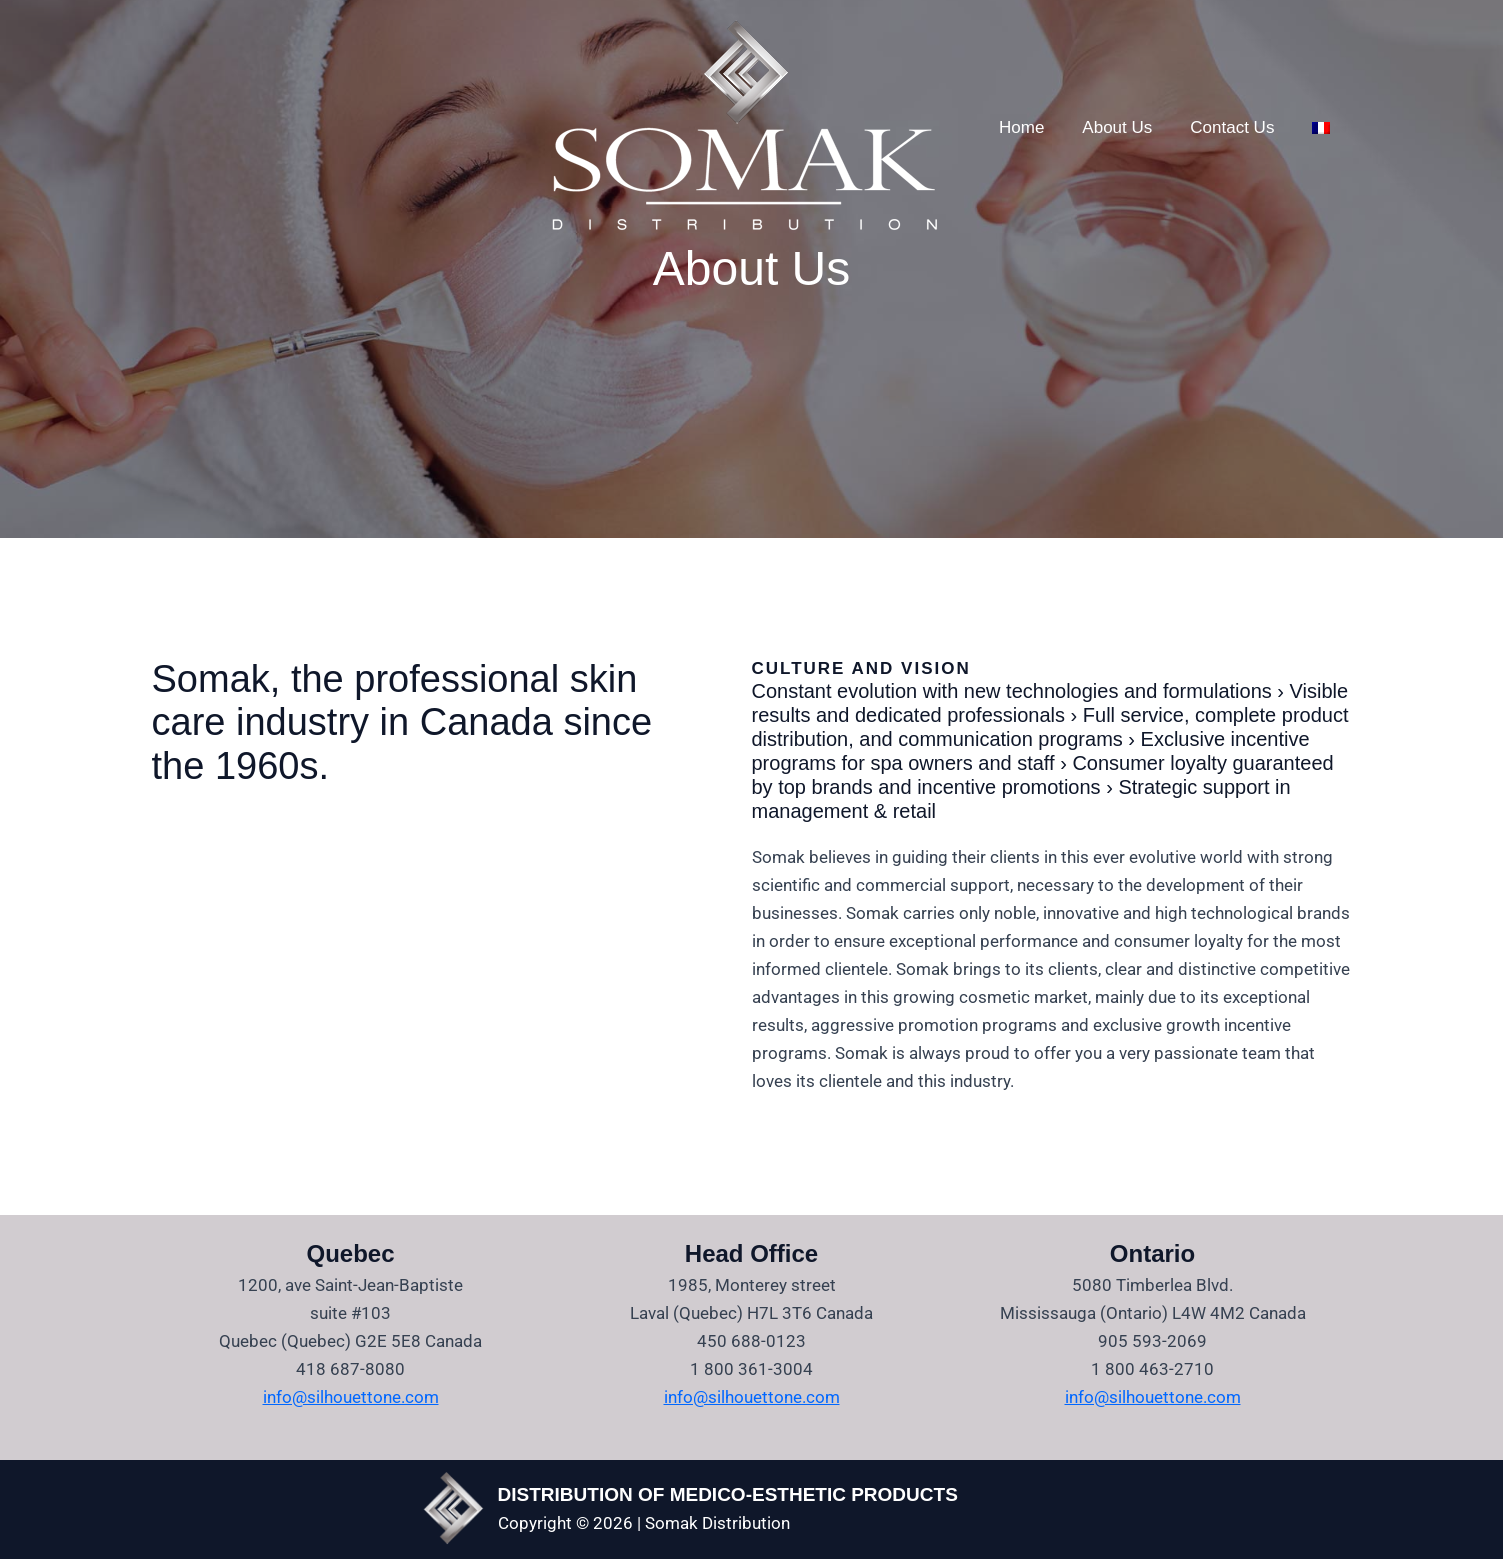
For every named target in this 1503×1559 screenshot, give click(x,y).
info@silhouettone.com (351, 1397)
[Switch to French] (1307, 128)
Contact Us (1222, 127)
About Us (1111, 127)
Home (1019, 127)
